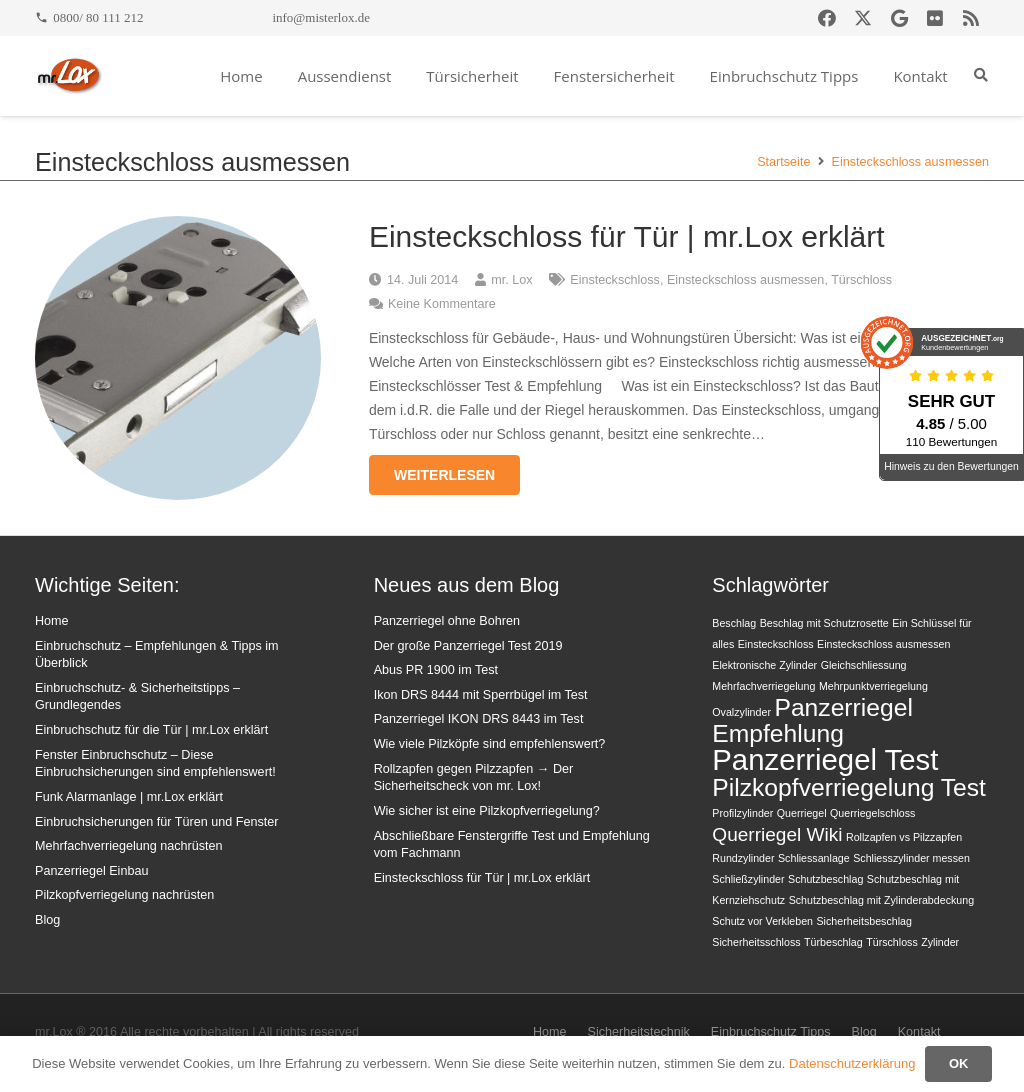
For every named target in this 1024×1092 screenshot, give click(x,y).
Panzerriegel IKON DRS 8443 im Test (479, 719)
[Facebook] (827, 18)
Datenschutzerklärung (852, 1063)
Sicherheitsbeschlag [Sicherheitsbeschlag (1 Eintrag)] (864, 921)
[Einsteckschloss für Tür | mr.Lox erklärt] (178, 228)
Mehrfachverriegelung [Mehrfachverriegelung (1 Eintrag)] (763, 686)
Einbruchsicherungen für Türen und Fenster (156, 822)
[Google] (899, 18)
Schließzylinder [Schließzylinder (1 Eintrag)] (748, 879)
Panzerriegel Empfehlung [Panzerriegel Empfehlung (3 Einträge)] (812, 720)
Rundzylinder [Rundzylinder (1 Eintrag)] (743, 858)
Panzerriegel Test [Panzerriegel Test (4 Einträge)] (825, 759)
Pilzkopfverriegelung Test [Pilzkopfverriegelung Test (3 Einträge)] (849, 787)
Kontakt (919, 1032)
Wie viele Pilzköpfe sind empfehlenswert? (490, 744)
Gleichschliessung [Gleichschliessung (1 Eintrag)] (864, 665)
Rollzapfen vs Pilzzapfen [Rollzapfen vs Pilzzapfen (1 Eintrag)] (904, 837)
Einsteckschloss (615, 280)
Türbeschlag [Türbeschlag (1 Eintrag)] (833, 942)
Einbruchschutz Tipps (771, 1032)
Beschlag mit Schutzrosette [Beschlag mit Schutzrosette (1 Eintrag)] (824, 623)
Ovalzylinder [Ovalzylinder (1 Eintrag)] (741, 712)
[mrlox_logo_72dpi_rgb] (69, 76)
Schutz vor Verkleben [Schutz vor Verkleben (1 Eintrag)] (762, 921)
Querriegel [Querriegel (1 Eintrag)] (802, 813)
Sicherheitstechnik (639, 1032)
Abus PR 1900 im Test (436, 670)
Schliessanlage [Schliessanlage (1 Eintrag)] (814, 858)
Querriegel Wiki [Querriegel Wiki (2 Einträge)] (777, 834)
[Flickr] (935, 18)
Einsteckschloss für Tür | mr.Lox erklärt (627, 236)
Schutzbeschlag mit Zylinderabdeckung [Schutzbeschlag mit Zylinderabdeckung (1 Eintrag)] (881, 900)
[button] (980, 75)
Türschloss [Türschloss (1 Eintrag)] (892, 942)
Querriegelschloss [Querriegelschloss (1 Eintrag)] (872, 813)
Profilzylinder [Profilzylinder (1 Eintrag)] (742, 813)
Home (52, 621)
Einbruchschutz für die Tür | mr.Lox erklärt (151, 730)
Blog (47, 920)
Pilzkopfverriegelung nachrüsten (124, 895)
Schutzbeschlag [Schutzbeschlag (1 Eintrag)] (825, 879)
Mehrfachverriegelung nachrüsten (129, 846)
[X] (863, 18)
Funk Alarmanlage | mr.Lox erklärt (129, 797)
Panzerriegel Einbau (91, 871)
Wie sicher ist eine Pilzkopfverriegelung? (487, 811)
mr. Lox (511, 280)
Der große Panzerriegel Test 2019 (468, 646)
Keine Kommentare (442, 304)
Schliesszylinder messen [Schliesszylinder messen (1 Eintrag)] (911, 858)
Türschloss (861, 280)
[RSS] (971, 18)
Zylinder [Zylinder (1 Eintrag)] (940, 942)
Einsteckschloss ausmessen (746, 280)
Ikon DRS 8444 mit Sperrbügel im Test (481, 695)
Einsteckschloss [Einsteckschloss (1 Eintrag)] (776, 644)
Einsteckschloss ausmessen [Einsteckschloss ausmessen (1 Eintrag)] (883, 644)
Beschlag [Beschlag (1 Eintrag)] (734, 623)
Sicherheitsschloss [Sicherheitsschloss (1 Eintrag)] (756, 942)
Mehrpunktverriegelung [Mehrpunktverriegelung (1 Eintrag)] (873, 686)
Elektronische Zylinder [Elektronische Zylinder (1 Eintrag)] (764, 665)
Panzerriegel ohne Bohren (447, 621)
